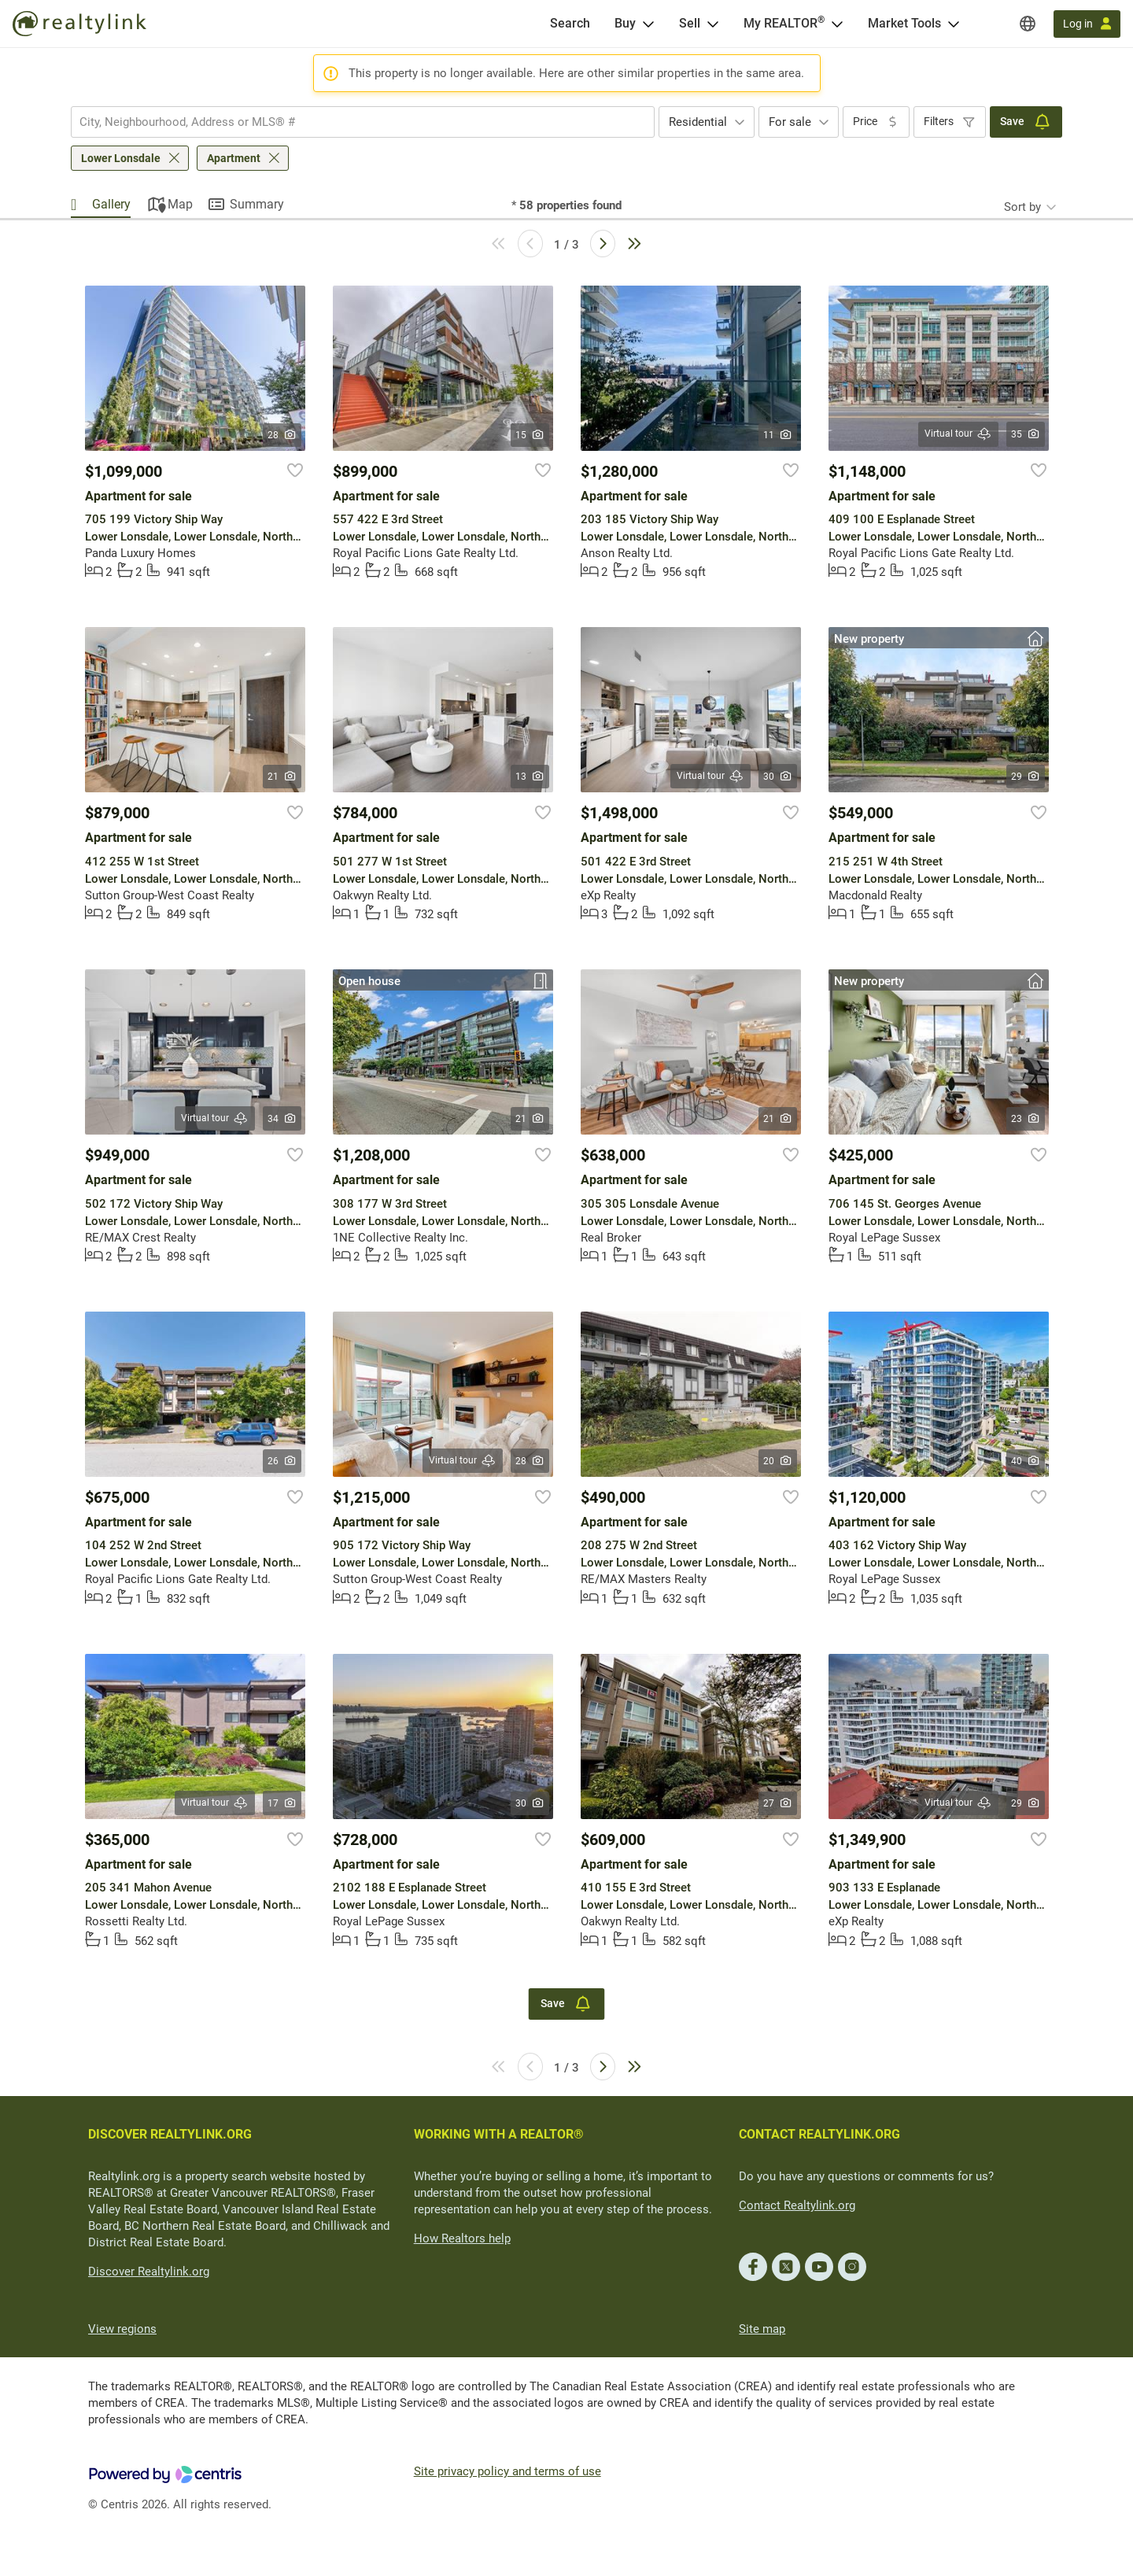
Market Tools (904, 23)
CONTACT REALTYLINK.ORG (819, 2134)
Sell (689, 23)
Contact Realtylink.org (797, 2205)
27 (777, 1803)
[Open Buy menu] (648, 23)
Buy (625, 23)
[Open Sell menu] (713, 23)
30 (777, 776)
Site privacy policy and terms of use (507, 2471)
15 (529, 435)
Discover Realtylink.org (148, 2271)
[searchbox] (352, 122)
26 (282, 1461)
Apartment (233, 158)
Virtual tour (958, 433)
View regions (122, 2329)
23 (1025, 1118)
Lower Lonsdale (121, 158)
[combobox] (363, 122)
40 (1025, 1461)
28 (282, 435)
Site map (762, 2329)
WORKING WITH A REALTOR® (499, 2134)
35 (1025, 434)
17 (282, 1803)
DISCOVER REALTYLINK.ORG (170, 2134)
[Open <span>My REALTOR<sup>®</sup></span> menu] (837, 23)
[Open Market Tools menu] (953, 23)
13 (529, 776)
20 (777, 1461)
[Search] (570, 23)
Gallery (111, 204)
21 (282, 776)
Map (180, 204)
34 (282, 1118)
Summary (257, 204)
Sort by (1022, 207)
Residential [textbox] (698, 122)
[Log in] (1087, 24)
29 (1025, 776)
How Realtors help (462, 2238)
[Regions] (1027, 23)
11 (777, 435)
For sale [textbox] (790, 122)
